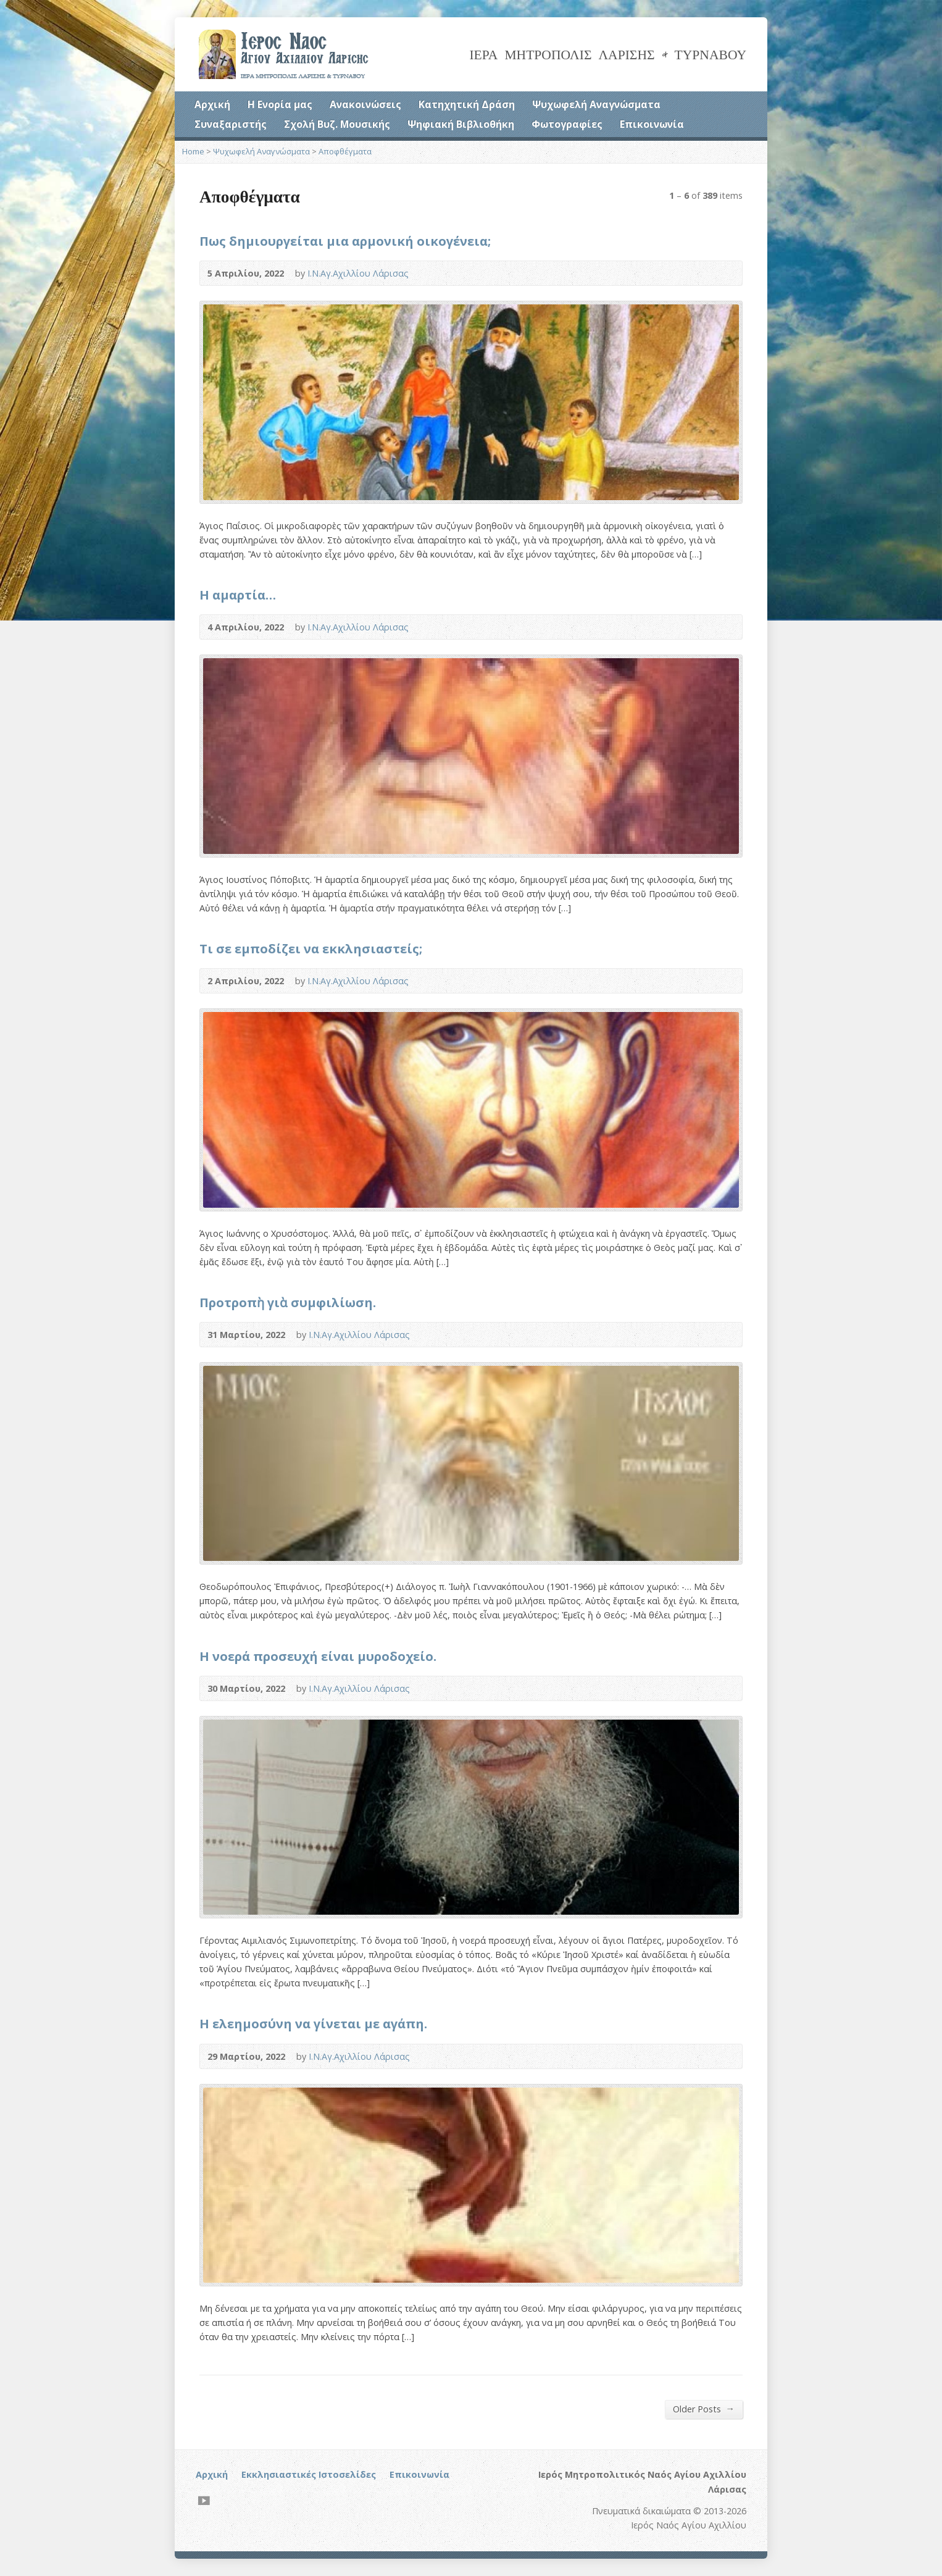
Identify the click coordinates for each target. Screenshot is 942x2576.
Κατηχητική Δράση (467, 104)
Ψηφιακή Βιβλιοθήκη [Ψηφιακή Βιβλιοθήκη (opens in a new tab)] (460, 124)
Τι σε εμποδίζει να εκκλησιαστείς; (310, 948)
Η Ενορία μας (280, 104)
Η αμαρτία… (237, 594)
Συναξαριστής (230, 124)
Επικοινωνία (652, 124)
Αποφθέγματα (345, 151)
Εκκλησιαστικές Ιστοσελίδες (308, 2474)
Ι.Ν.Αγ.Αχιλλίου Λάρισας (358, 273)
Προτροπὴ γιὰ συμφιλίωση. (287, 1302)
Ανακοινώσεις (365, 104)
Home (193, 151)
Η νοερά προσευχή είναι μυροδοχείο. (317, 1656)
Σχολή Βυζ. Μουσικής (337, 124)
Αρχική (212, 104)
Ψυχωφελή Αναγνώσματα (596, 104)
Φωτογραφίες (566, 124)
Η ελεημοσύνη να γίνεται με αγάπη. (313, 2023)
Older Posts (704, 2408)
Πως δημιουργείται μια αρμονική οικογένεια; (345, 240)
